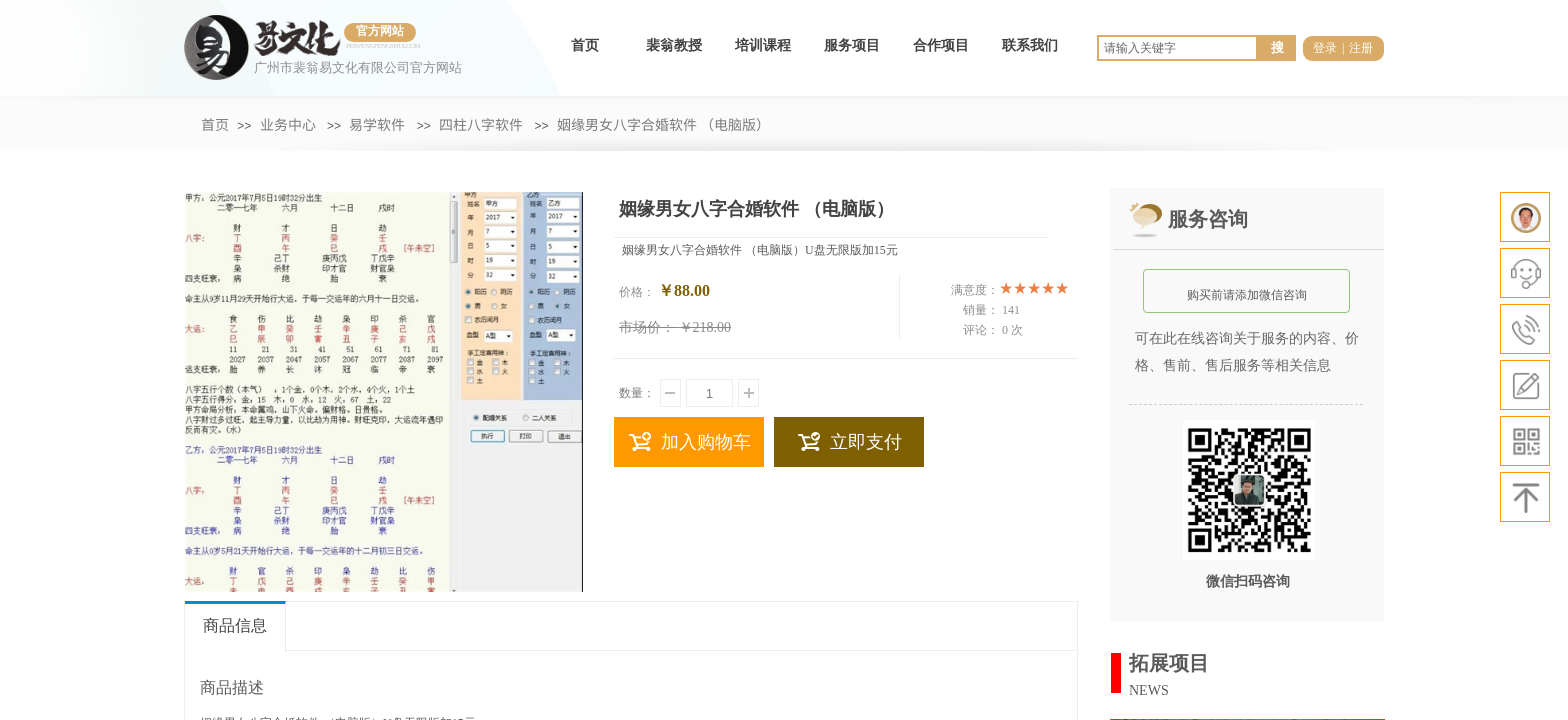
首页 (585, 45)
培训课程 (763, 45)
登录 (1325, 48)
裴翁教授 (674, 45)
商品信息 (235, 625)
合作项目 (941, 45)
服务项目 (852, 45)
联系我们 (1030, 45)
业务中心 (288, 124)
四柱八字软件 (481, 124)
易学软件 (377, 124)
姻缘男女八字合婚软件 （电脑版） (664, 124)
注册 (1361, 48)
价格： (637, 292)
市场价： (647, 327)
